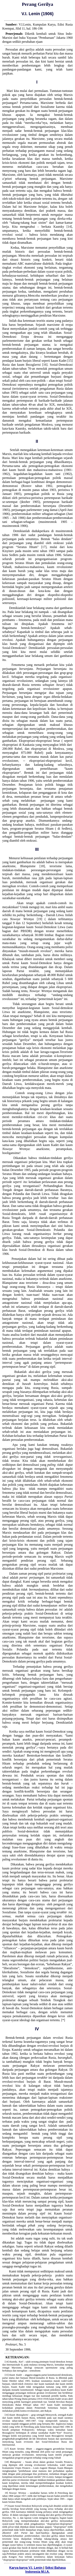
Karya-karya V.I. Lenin (26, 2567)
